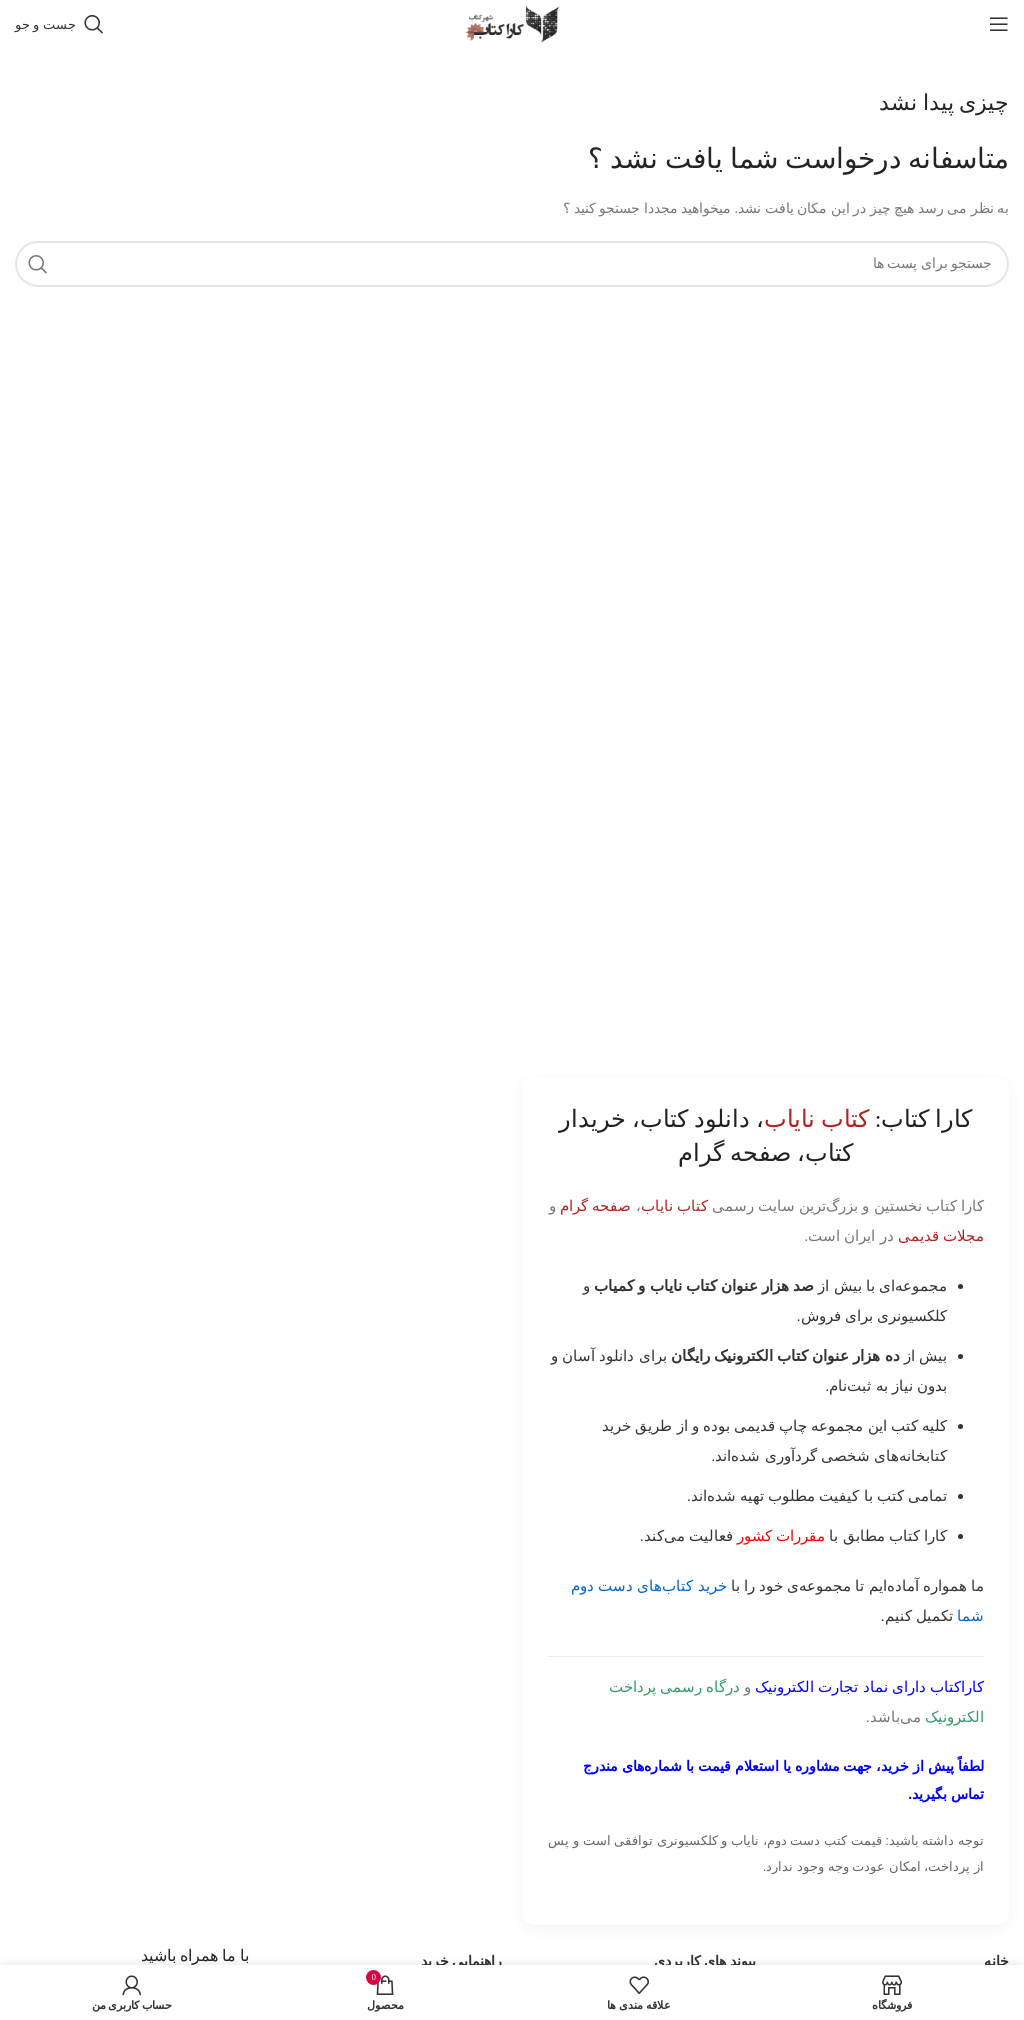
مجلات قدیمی (941, 1235)
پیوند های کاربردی (705, 1961)
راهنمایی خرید (462, 1961)
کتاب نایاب (674, 1205)
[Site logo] (512, 22)
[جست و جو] (59, 24)
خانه (996, 1961)
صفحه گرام (595, 1205)
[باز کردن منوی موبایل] (999, 24)
